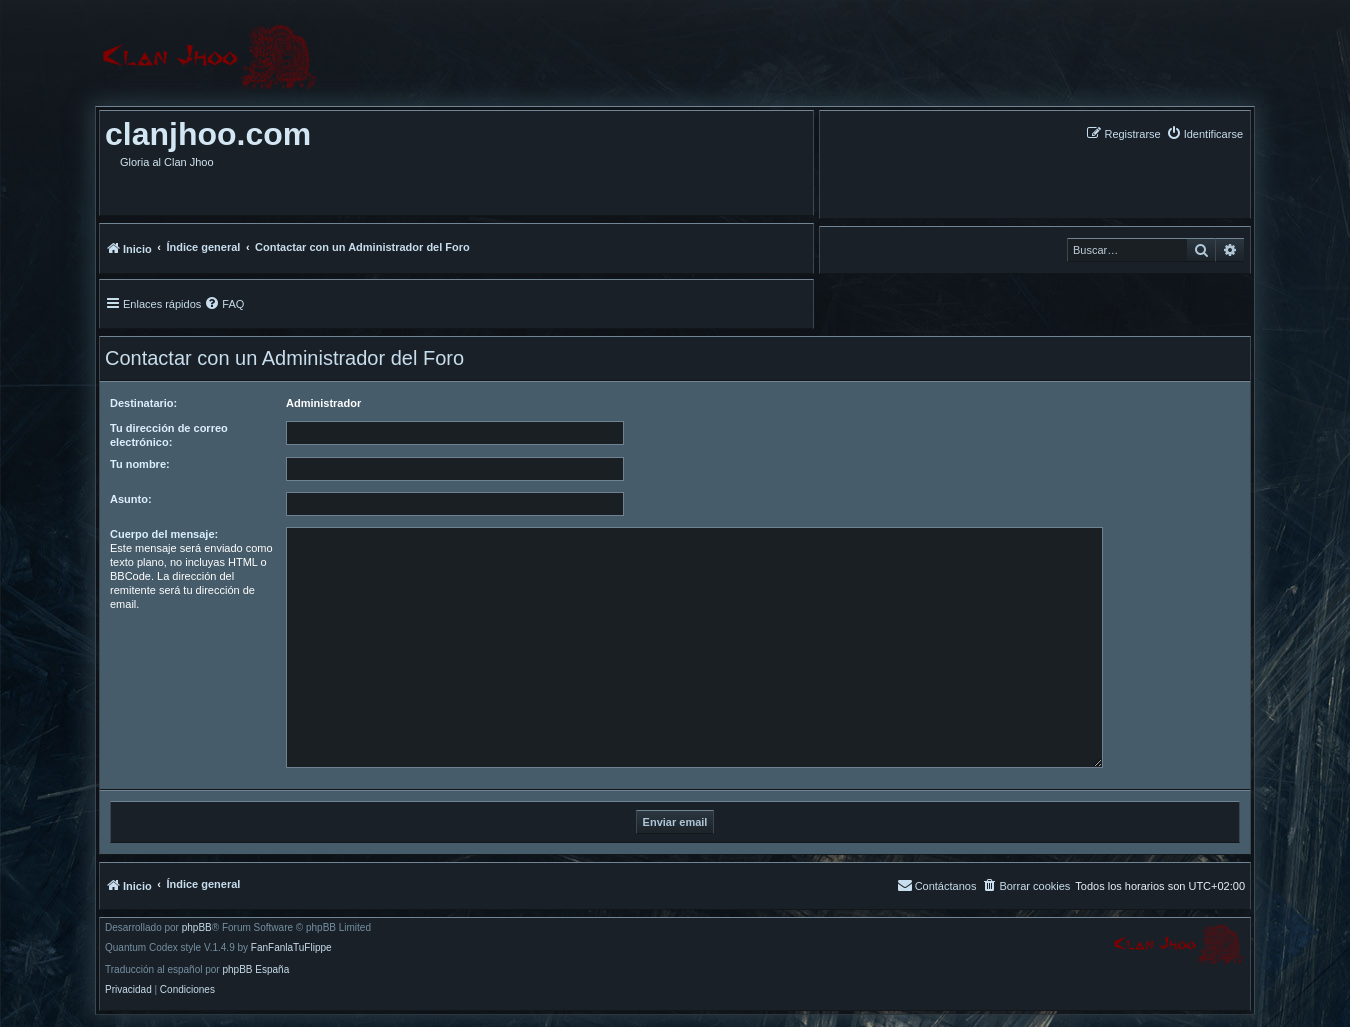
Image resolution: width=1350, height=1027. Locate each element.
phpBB (197, 928)
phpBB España (255, 970)
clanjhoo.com (208, 134)
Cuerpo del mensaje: (164, 534)
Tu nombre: (140, 464)
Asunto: (131, 499)
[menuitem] (1204, 133)
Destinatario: (143, 403)
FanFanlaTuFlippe (291, 948)
